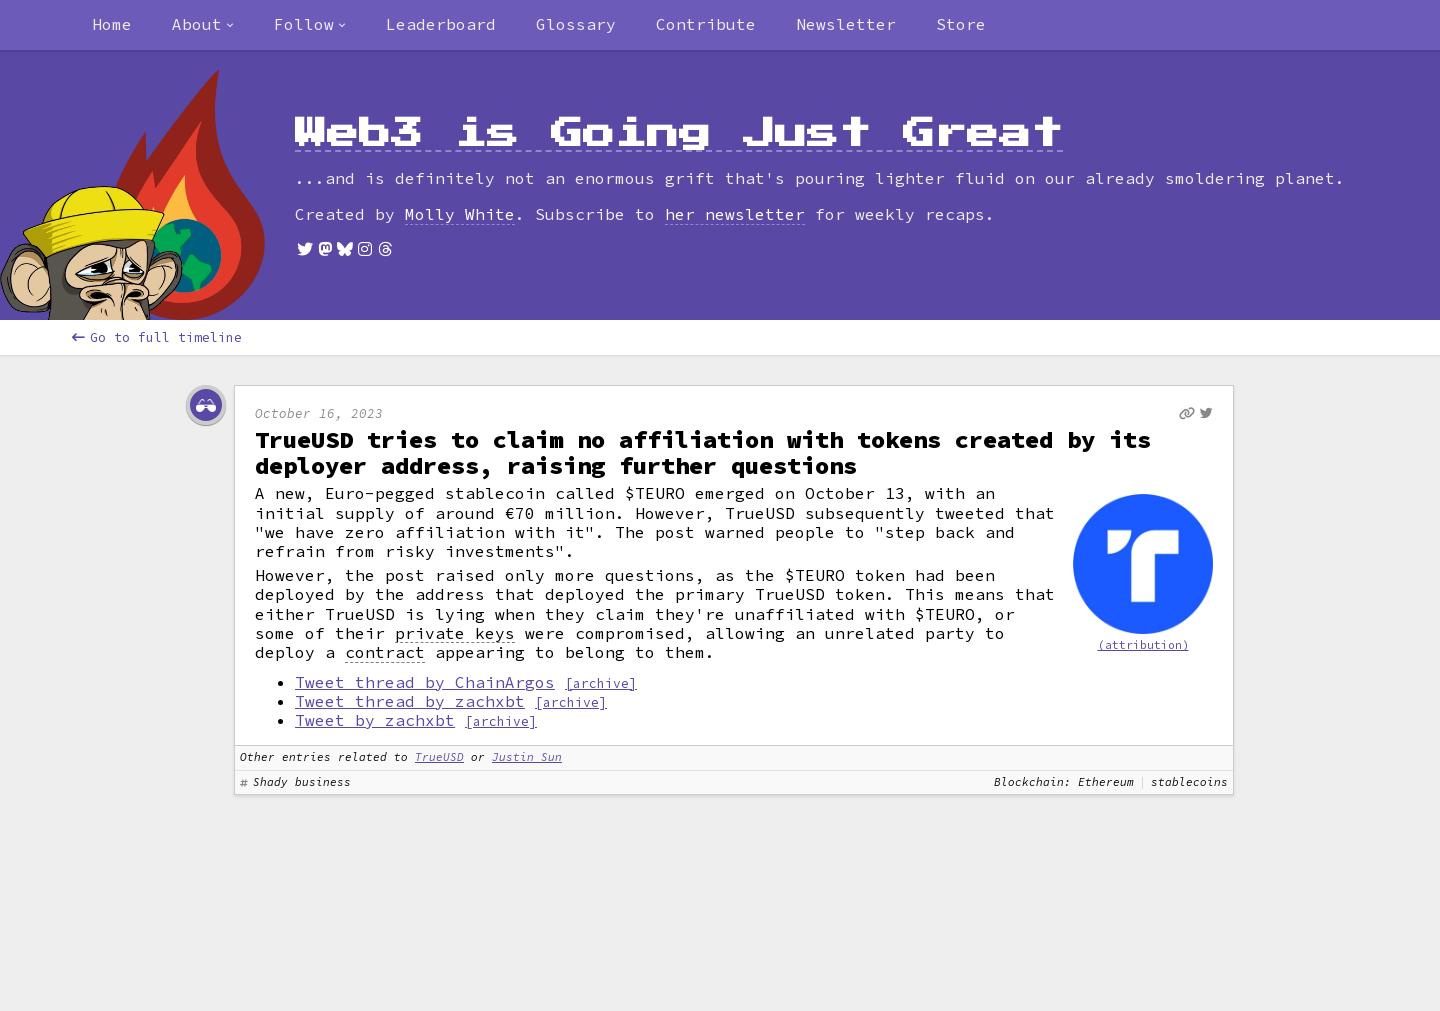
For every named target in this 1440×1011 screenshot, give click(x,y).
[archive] (601, 683)
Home (112, 24)
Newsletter (846, 24)
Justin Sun (527, 757)
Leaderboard (441, 24)
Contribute (706, 24)
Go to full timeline (157, 337)
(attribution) (1143, 645)
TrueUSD (439, 757)
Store (961, 24)
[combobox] (203, 25)
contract (385, 652)
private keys (455, 633)
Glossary (576, 24)
